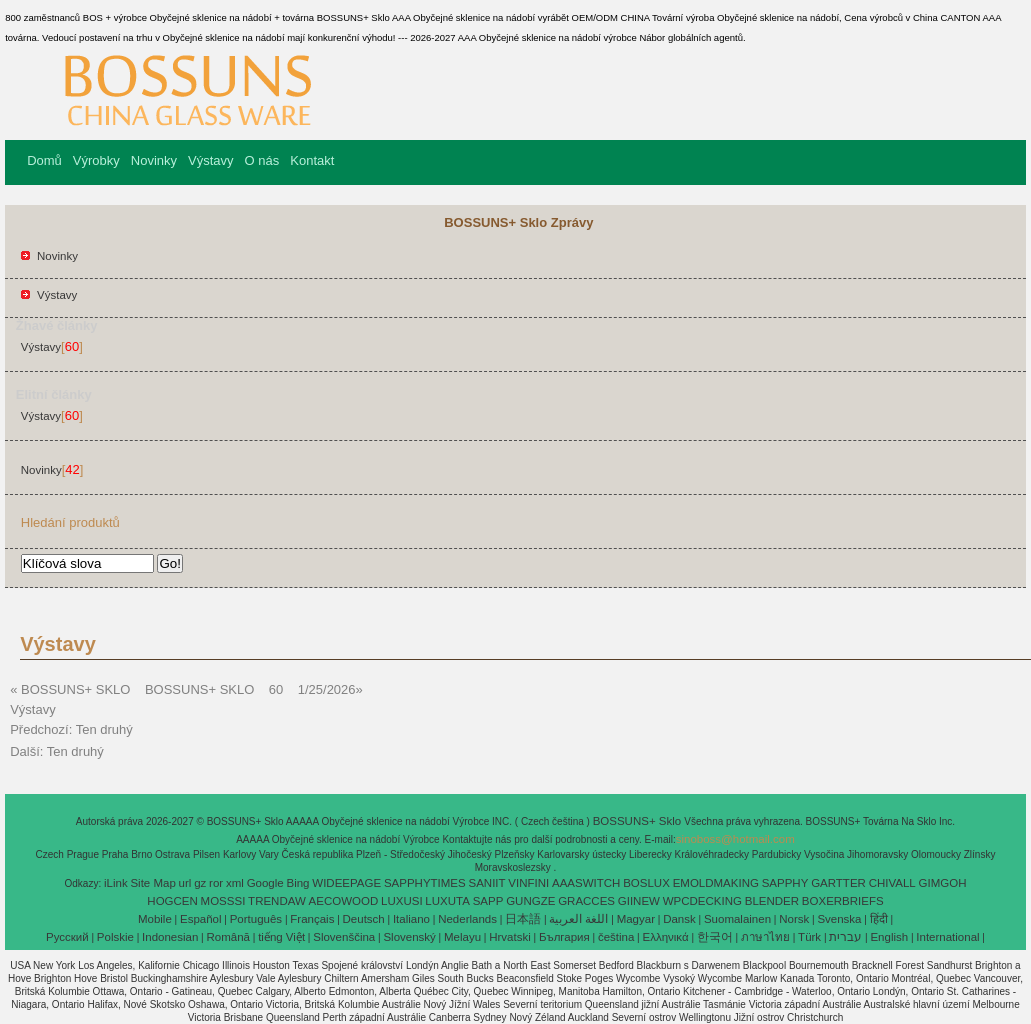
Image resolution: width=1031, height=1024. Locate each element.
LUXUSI (402, 901)
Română (228, 937)
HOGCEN (172, 901)
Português (256, 919)
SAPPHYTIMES (425, 883)
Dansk (679, 919)
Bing (298, 883)
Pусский (67, 937)
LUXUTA (447, 901)
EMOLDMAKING (716, 883)
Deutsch (364, 919)
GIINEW (639, 901)
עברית (845, 937)
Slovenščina (344, 937)
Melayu (462, 937)
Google (265, 883)
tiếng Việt (281, 937)
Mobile (155, 919)
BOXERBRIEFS (843, 901)
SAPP (488, 901)
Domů (44, 160)
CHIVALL (892, 883)
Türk (809, 937)
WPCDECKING (702, 901)
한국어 (715, 937)
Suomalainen (737, 919)
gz (200, 883)
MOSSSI (223, 901)
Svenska (839, 919)
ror (216, 883)
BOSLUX (646, 883)
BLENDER (772, 901)
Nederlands (467, 919)
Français (312, 919)
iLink (116, 883)
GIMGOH (943, 883)
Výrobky (96, 160)
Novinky (154, 160)
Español (201, 919)
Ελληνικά (666, 937)
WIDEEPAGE (346, 883)
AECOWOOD (344, 901)
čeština (616, 937)
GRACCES (586, 901)
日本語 (523, 919)
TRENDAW (277, 901)
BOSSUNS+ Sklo (639, 821)
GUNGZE (530, 901)
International (947, 937)
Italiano (411, 919)
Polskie (115, 937)
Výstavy (211, 160)
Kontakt (312, 160)
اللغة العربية (578, 919)
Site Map (152, 883)
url (185, 883)
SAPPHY (785, 883)
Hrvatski (510, 937)
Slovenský (409, 937)
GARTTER (838, 883)
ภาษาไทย (765, 937)
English (889, 937)
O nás (262, 160)
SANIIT (487, 883)
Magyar (636, 919)
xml (235, 883)
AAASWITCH (586, 883)
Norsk (794, 919)
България (564, 937)
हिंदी (879, 919)
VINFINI (528, 883)
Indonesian (170, 937)
